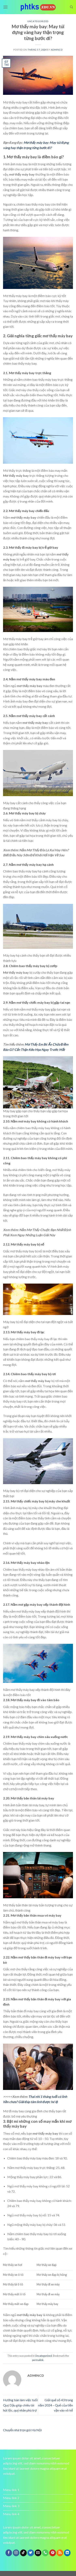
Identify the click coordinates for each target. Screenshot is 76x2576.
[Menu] (5, 7)
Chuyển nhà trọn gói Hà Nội (22, 2430)
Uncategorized (37, 21)
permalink (38, 2360)
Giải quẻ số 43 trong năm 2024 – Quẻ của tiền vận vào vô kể (55, 2405)
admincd (57, 49)
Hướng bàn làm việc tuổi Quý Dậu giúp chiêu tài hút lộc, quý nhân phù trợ (20, 2405)
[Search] (71, 7)
